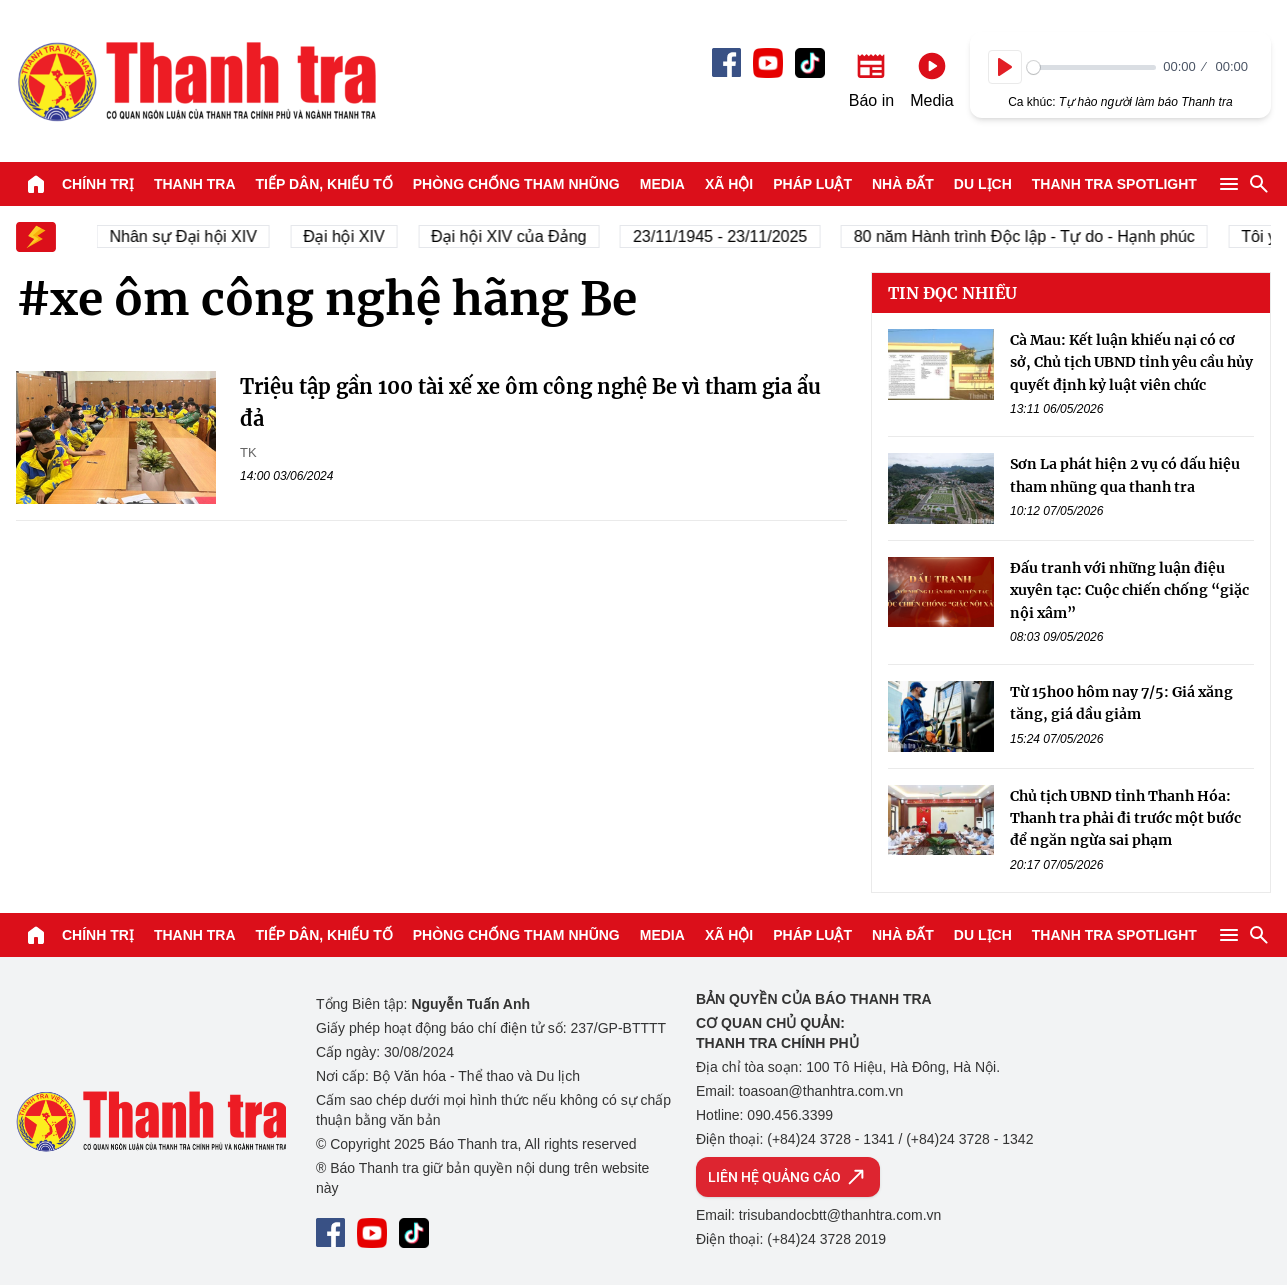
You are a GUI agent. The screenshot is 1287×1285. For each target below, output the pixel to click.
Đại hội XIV (348, 236)
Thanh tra (195, 184)
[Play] (1005, 67)
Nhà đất (903, 184)
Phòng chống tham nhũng (516, 184)
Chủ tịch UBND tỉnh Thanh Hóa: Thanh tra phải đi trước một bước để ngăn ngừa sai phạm (1125, 818)
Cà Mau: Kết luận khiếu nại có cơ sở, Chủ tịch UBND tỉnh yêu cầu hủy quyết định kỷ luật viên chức (1131, 362)
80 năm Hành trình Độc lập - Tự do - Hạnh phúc (1029, 236)
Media (662, 184)
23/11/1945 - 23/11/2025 (725, 236)
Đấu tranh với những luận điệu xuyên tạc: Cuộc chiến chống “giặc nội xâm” (1129, 590)
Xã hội (729, 184)
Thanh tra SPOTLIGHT (1114, 184)
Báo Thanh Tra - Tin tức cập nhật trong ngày (196, 81)
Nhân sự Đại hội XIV (188, 236)
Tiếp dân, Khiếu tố (324, 184)
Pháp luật (812, 184)
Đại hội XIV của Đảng (513, 236)
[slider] (1091, 67)
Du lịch (983, 184)
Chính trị (98, 184)
